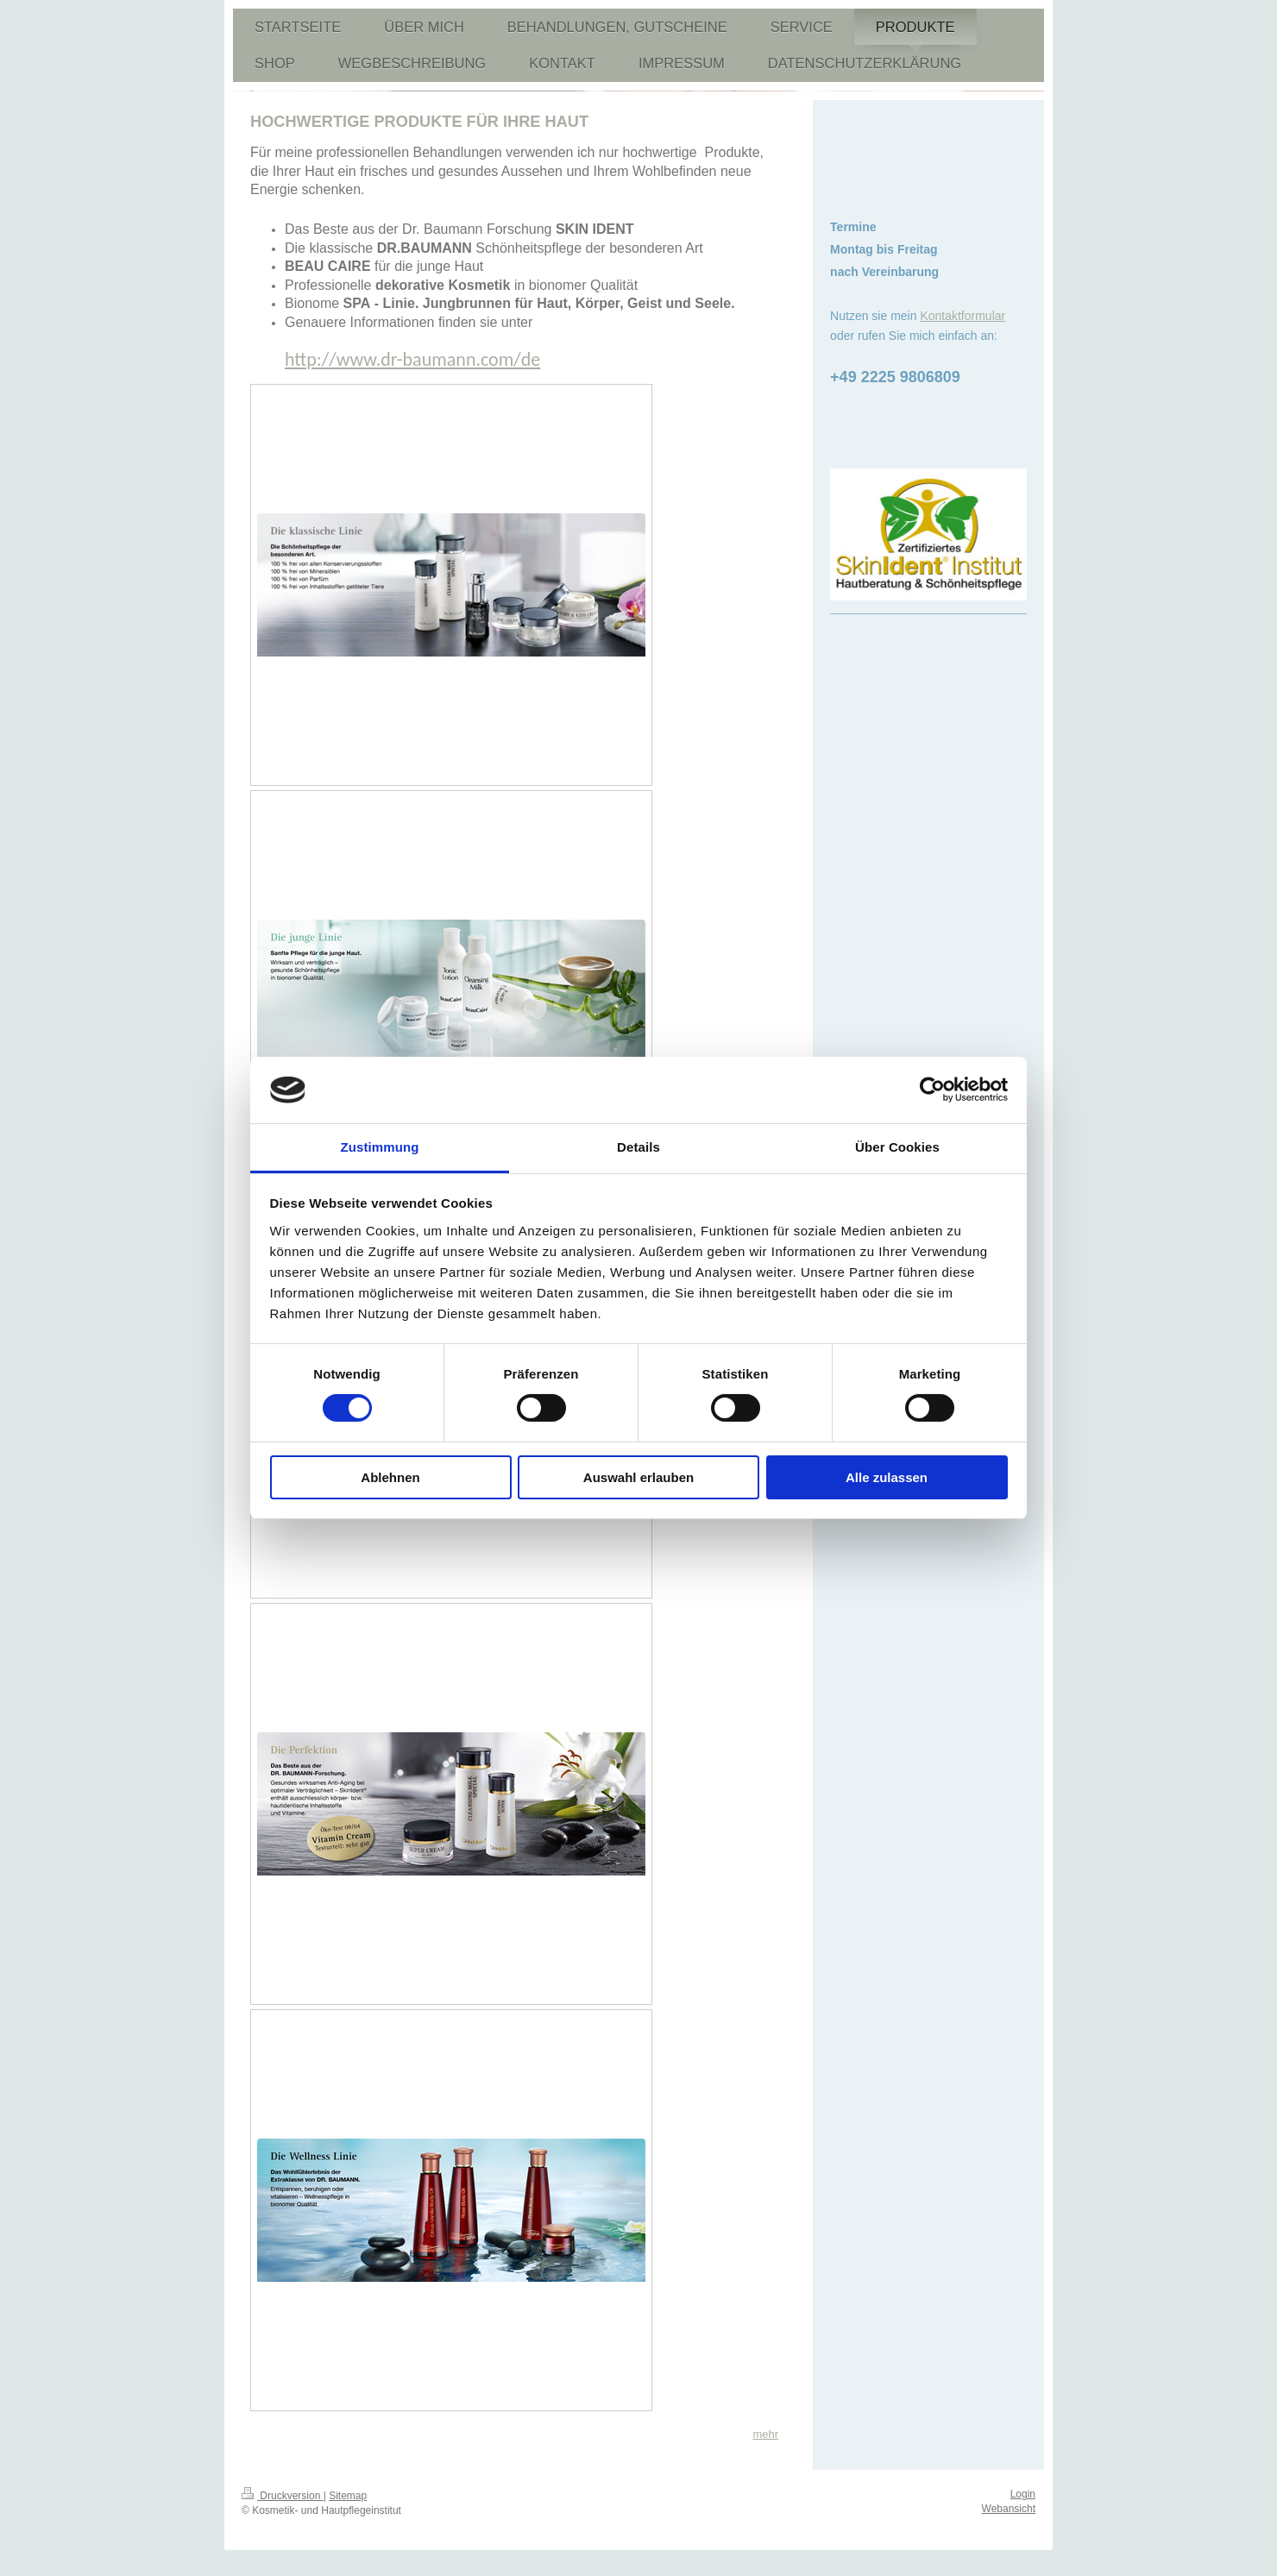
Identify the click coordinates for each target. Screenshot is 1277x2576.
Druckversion (283, 2496)
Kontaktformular (962, 316)
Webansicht (1008, 2509)
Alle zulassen (887, 1477)
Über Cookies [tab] (897, 1147)
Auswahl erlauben (638, 1477)
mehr (765, 2434)
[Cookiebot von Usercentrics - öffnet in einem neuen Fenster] (932, 1090)
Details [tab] (638, 1147)
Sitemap (348, 2496)
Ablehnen (390, 1477)
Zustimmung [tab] (380, 1147)
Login (1022, 2494)
